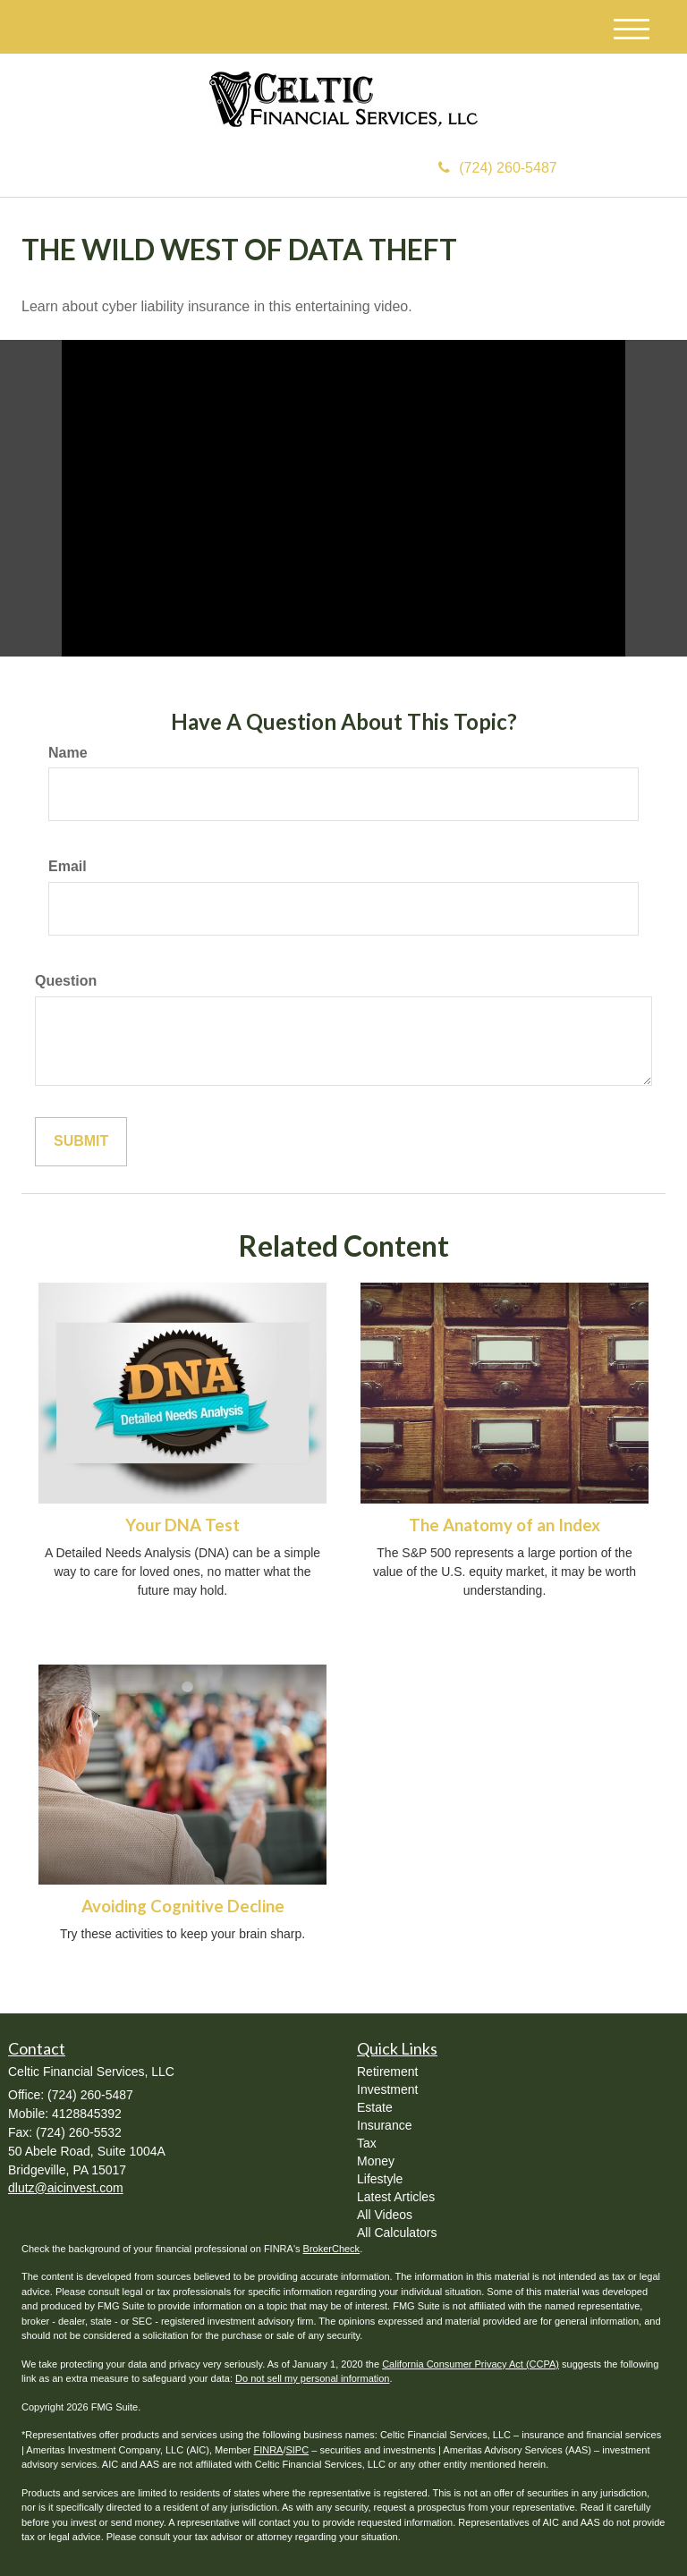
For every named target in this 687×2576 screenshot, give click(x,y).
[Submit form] (81, 1141)
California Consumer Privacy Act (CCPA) (470, 2364)
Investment (387, 2089)
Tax (367, 2143)
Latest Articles (396, 2197)
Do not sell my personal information (312, 2378)
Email (67, 866)
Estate (375, 2107)
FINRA (268, 2450)
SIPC (297, 2450)
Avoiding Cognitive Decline (182, 1906)
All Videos (384, 2214)
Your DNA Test (182, 1525)
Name (68, 752)
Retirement (387, 2071)
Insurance (384, 2125)
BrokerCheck (331, 2248)
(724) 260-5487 (497, 167)
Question (66, 980)
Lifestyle (380, 2179)
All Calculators (397, 2232)
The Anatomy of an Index (504, 1525)
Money (375, 2161)
